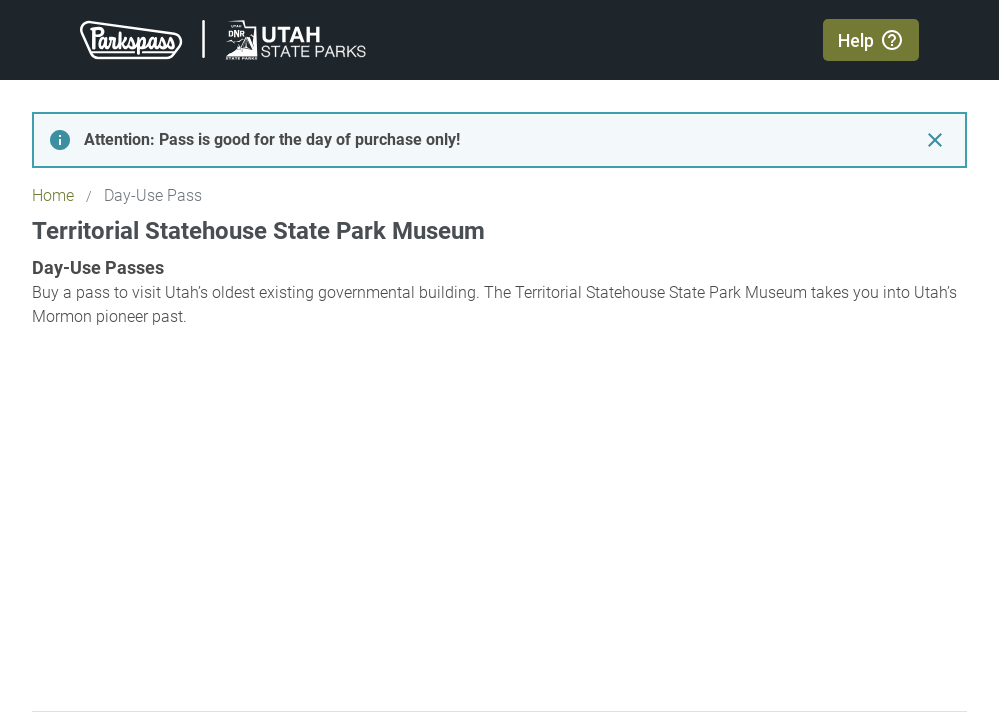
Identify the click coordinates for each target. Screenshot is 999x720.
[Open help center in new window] (871, 40)
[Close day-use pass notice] (935, 140)
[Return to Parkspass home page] (223, 40)
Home (53, 195)
